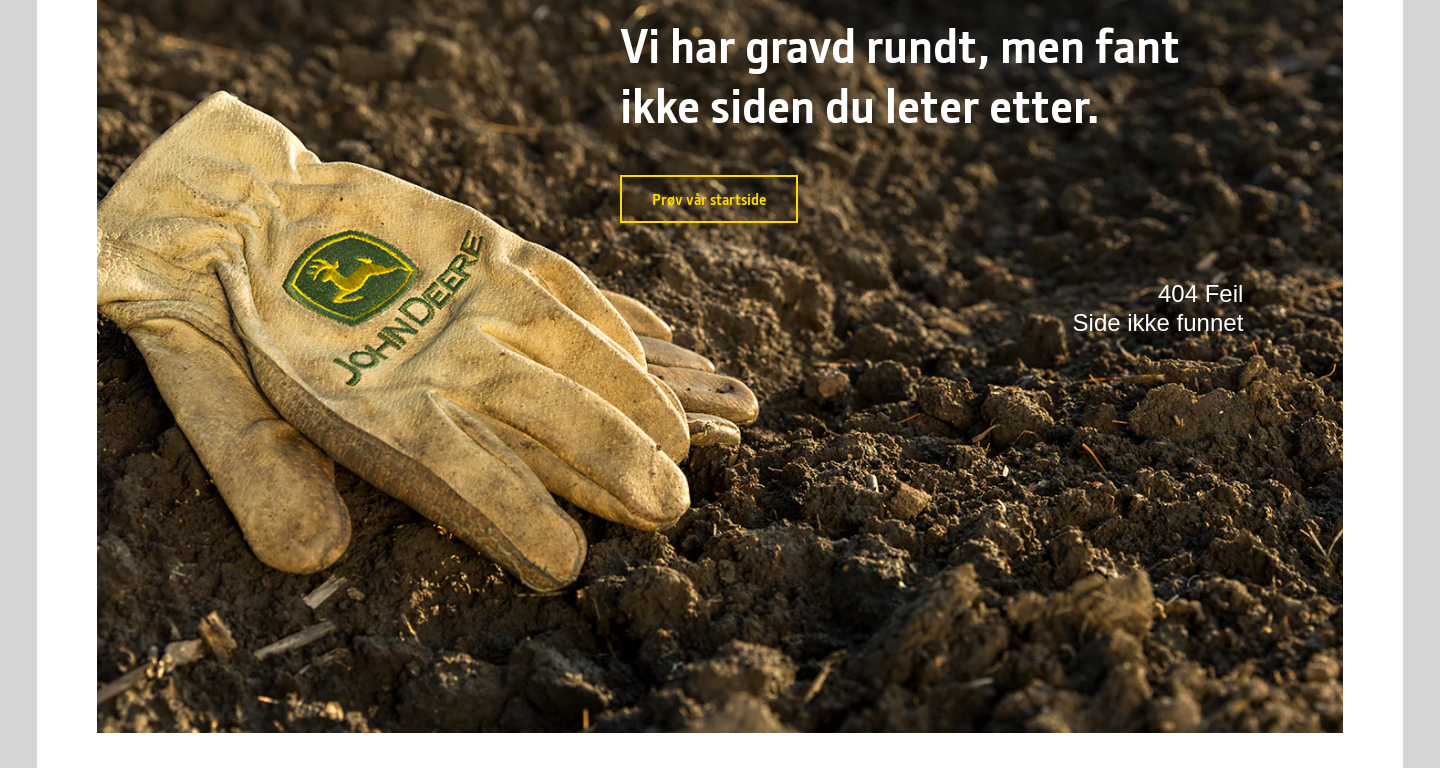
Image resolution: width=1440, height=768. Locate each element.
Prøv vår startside (709, 199)
